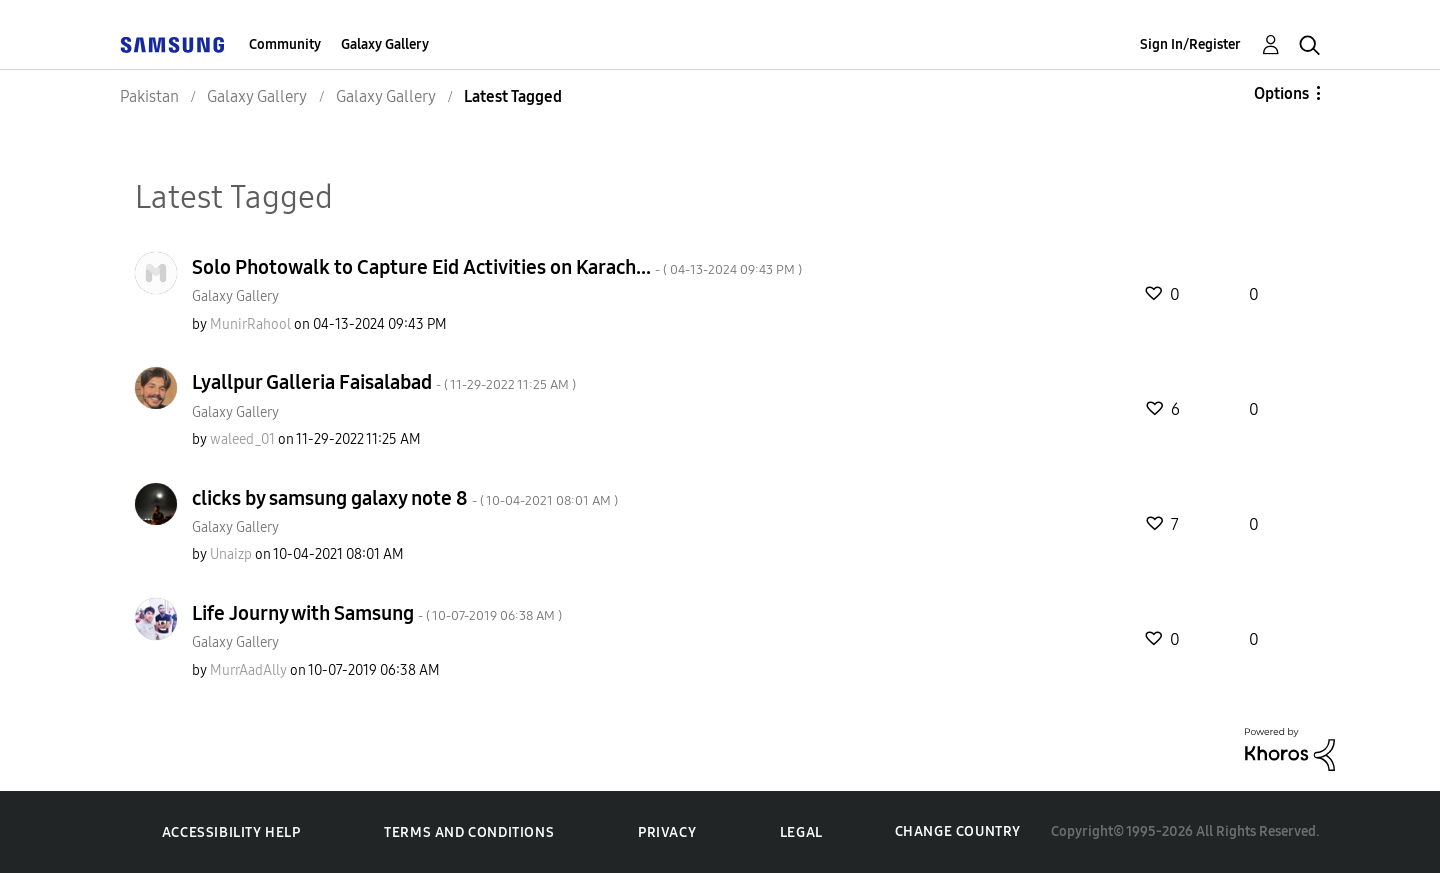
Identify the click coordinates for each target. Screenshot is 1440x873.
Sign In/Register (1190, 44)
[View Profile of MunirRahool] (250, 324)
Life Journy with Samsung (377, 613)
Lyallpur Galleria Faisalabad (384, 382)
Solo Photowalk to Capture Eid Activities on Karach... (497, 267)
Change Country (958, 831)
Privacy (667, 832)
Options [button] (1281, 93)
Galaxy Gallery (385, 44)
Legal (801, 832)
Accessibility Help (231, 832)
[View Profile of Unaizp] (231, 554)
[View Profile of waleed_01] (242, 439)
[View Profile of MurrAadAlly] (248, 670)
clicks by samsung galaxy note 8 (405, 498)
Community (285, 44)
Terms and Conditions (469, 832)
